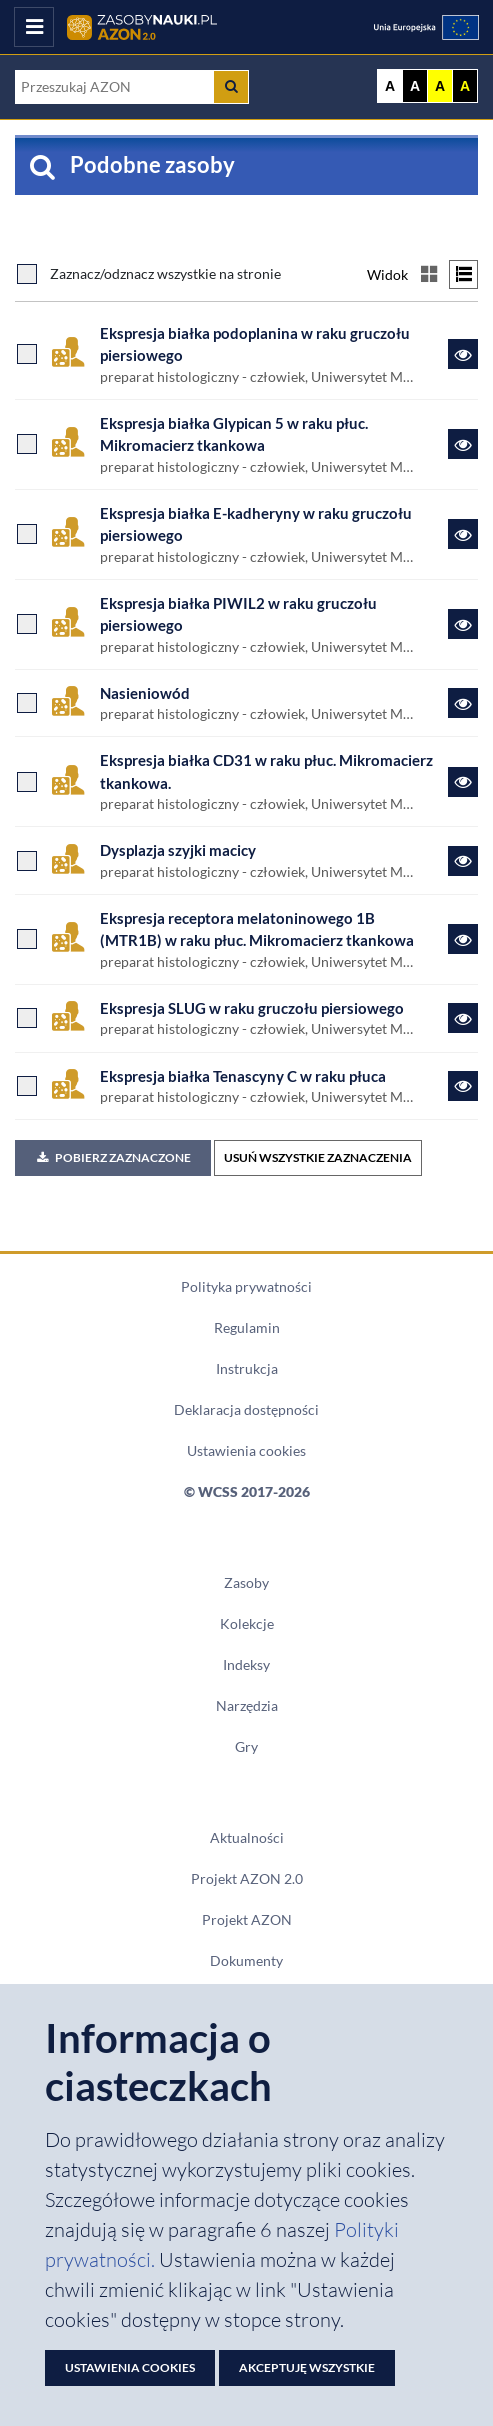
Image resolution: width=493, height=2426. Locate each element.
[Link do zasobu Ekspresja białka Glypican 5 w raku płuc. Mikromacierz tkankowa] (463, 444)
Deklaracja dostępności (246, 1410)
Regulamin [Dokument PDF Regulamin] (247, 1328)
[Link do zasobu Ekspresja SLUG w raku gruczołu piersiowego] (463, 1018)
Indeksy (246, 1665)
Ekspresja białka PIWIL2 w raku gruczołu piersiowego (238, 614)
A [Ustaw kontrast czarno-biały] (415, 86)
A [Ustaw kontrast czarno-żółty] (465, 86)
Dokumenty (246, 1961)
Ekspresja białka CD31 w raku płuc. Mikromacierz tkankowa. (266, 771)
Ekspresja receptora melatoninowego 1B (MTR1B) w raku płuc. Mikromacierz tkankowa (257, 929)
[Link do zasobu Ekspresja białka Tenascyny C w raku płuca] (463, 1086)
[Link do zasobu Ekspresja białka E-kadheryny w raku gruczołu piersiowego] (463, 534)
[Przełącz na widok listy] (463, 274)
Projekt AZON (247, 1920)
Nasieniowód (145, 693)
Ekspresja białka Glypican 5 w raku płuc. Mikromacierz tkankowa (234, 434)
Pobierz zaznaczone (113, 1157)
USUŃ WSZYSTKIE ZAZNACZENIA (318, 1157)
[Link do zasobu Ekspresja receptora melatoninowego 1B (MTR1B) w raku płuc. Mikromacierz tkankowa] (463, 939)
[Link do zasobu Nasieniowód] (463, 703)
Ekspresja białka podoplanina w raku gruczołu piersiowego (255, 344)
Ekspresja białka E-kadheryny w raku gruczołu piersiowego (256, 524)
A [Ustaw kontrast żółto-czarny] (440, 86)
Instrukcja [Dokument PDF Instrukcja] (247, 1369)
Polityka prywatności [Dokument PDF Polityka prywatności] (246, 1287)
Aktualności (247, 1838)
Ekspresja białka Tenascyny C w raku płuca (243, 1076)
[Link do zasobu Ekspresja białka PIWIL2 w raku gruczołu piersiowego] (463, 624)
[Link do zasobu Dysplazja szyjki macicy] (463, 861)
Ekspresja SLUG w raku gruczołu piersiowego (252, 1008)
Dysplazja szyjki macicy (178, 850)
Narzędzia (247, 1706)
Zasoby (246, 1583)
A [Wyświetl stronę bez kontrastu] (390, 86)
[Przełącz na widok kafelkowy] (428, 274)
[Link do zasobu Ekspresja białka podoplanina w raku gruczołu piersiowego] (463, 354)
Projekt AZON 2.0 (247, 1879)
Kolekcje (247, 1624)
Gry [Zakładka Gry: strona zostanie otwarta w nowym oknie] (246, 1747)
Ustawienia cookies (246, 1451)
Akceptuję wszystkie (307, 2367)
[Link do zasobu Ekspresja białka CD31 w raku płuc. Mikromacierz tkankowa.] (463, 782)
